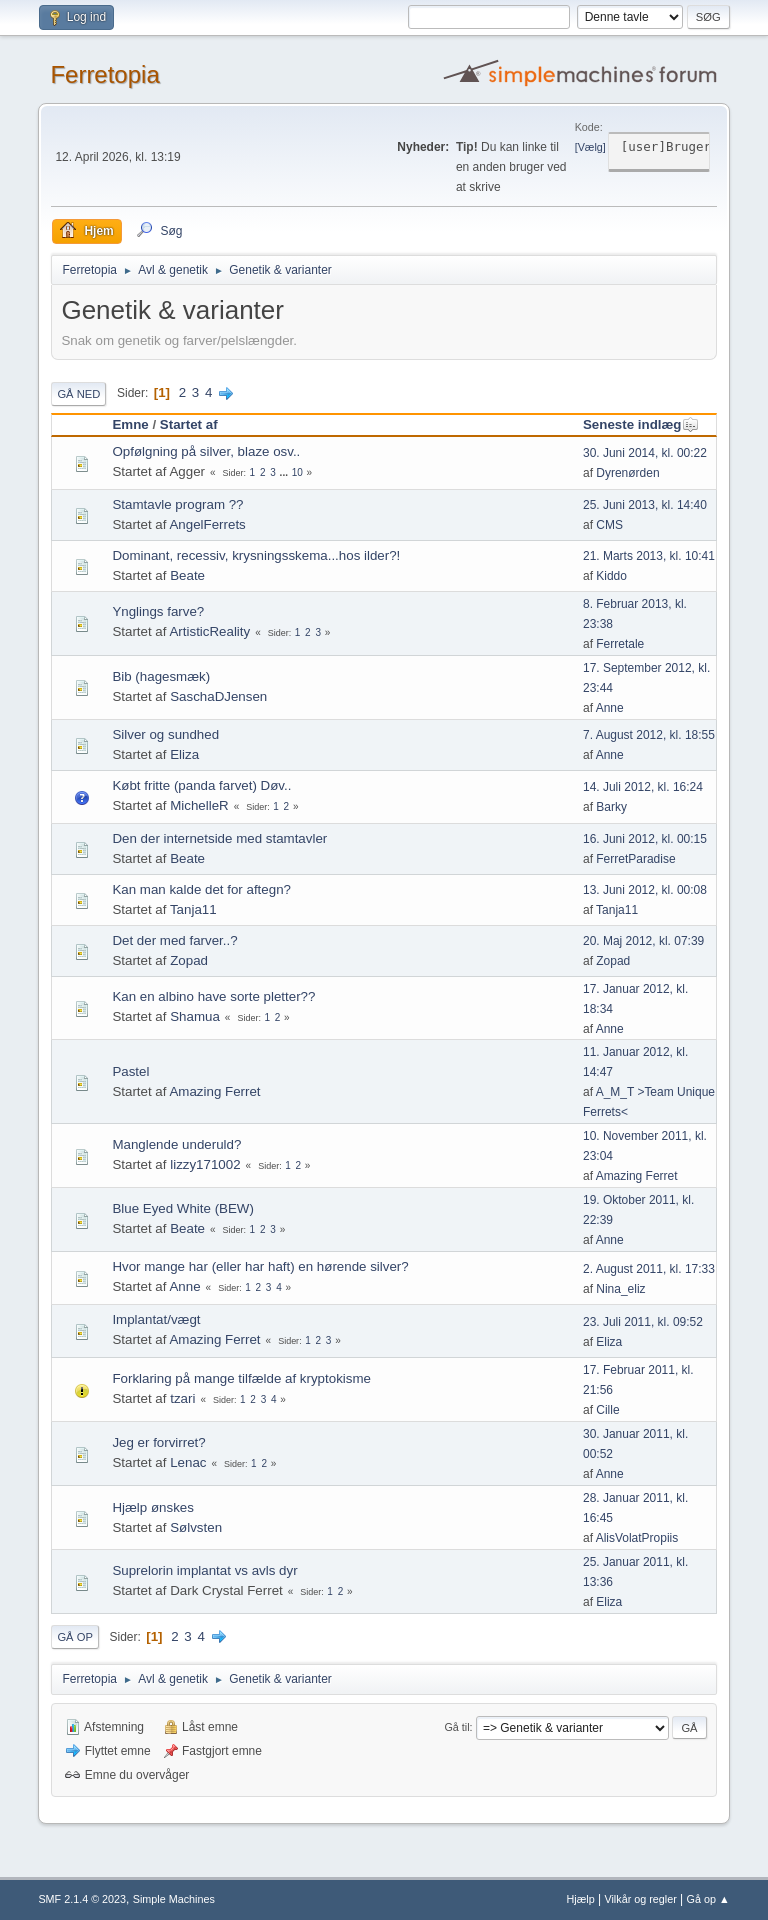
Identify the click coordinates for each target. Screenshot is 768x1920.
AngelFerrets (207, 524)
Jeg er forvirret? (158, 1442)
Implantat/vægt (156, 1319)
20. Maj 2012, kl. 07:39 (643, 941)
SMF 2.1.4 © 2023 (82, 1899)
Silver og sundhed (165, 734)
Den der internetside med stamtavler (219, 838)
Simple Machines (174, 1899)
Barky (611, 807)
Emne (130, 424)
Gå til (456, 1727)
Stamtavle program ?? (177, 504)
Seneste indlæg (641, 424)
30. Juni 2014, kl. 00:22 (645, 453)
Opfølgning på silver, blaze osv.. (206, 451)
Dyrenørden (627, 473)
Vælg (590, 147)
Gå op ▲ (708, 1899)
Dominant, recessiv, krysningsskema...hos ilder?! (256, 555)
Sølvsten (196, 1527)
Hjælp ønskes (152, 1507)
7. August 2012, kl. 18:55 (649, 735)
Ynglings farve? (158, 611)
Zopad (189, 960)
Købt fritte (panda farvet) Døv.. (201, 785)
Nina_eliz (620, 1289)
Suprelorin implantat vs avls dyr (204, 1570)
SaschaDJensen (218, 696)
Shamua (195, 1016)
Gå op (74, 1637)
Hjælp (581, 1899)
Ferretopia (104, 74)
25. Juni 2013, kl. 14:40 (645, 505)
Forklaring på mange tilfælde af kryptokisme (241, 1378)
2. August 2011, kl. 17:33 (649, 1269)
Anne (610, 708)
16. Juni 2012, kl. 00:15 (645, 839)
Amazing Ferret (214, 1091)
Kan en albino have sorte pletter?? (213, 996)
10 (297, 472)
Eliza (184, 754)
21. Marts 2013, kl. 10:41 (649, 556)
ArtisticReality (209, 631)
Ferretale (620, 644)
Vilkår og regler (640, 1899)
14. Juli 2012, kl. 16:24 (643, 787)
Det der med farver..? (174, 940)
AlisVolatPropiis (637, 1538)
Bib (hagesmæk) (161, 676)
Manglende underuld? (176, 1144)
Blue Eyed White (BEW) (182, 1208)
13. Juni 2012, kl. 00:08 (645, 890)
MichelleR (199, 805)
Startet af (189, 424)
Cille (607, 1410)
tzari (182, 1398)
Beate (187, 575)
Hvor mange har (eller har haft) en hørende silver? (260, 1266)
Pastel (130, 1071)
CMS (609, 525)
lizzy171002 (205, 1164)
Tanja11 (193, 909)
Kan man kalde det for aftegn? (201, 889)
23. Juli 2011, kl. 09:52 (643, 1322)
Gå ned (78, 394)
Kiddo (611, 576)
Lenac (188, 1462)
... (285, 472)
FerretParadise (635, 859)
